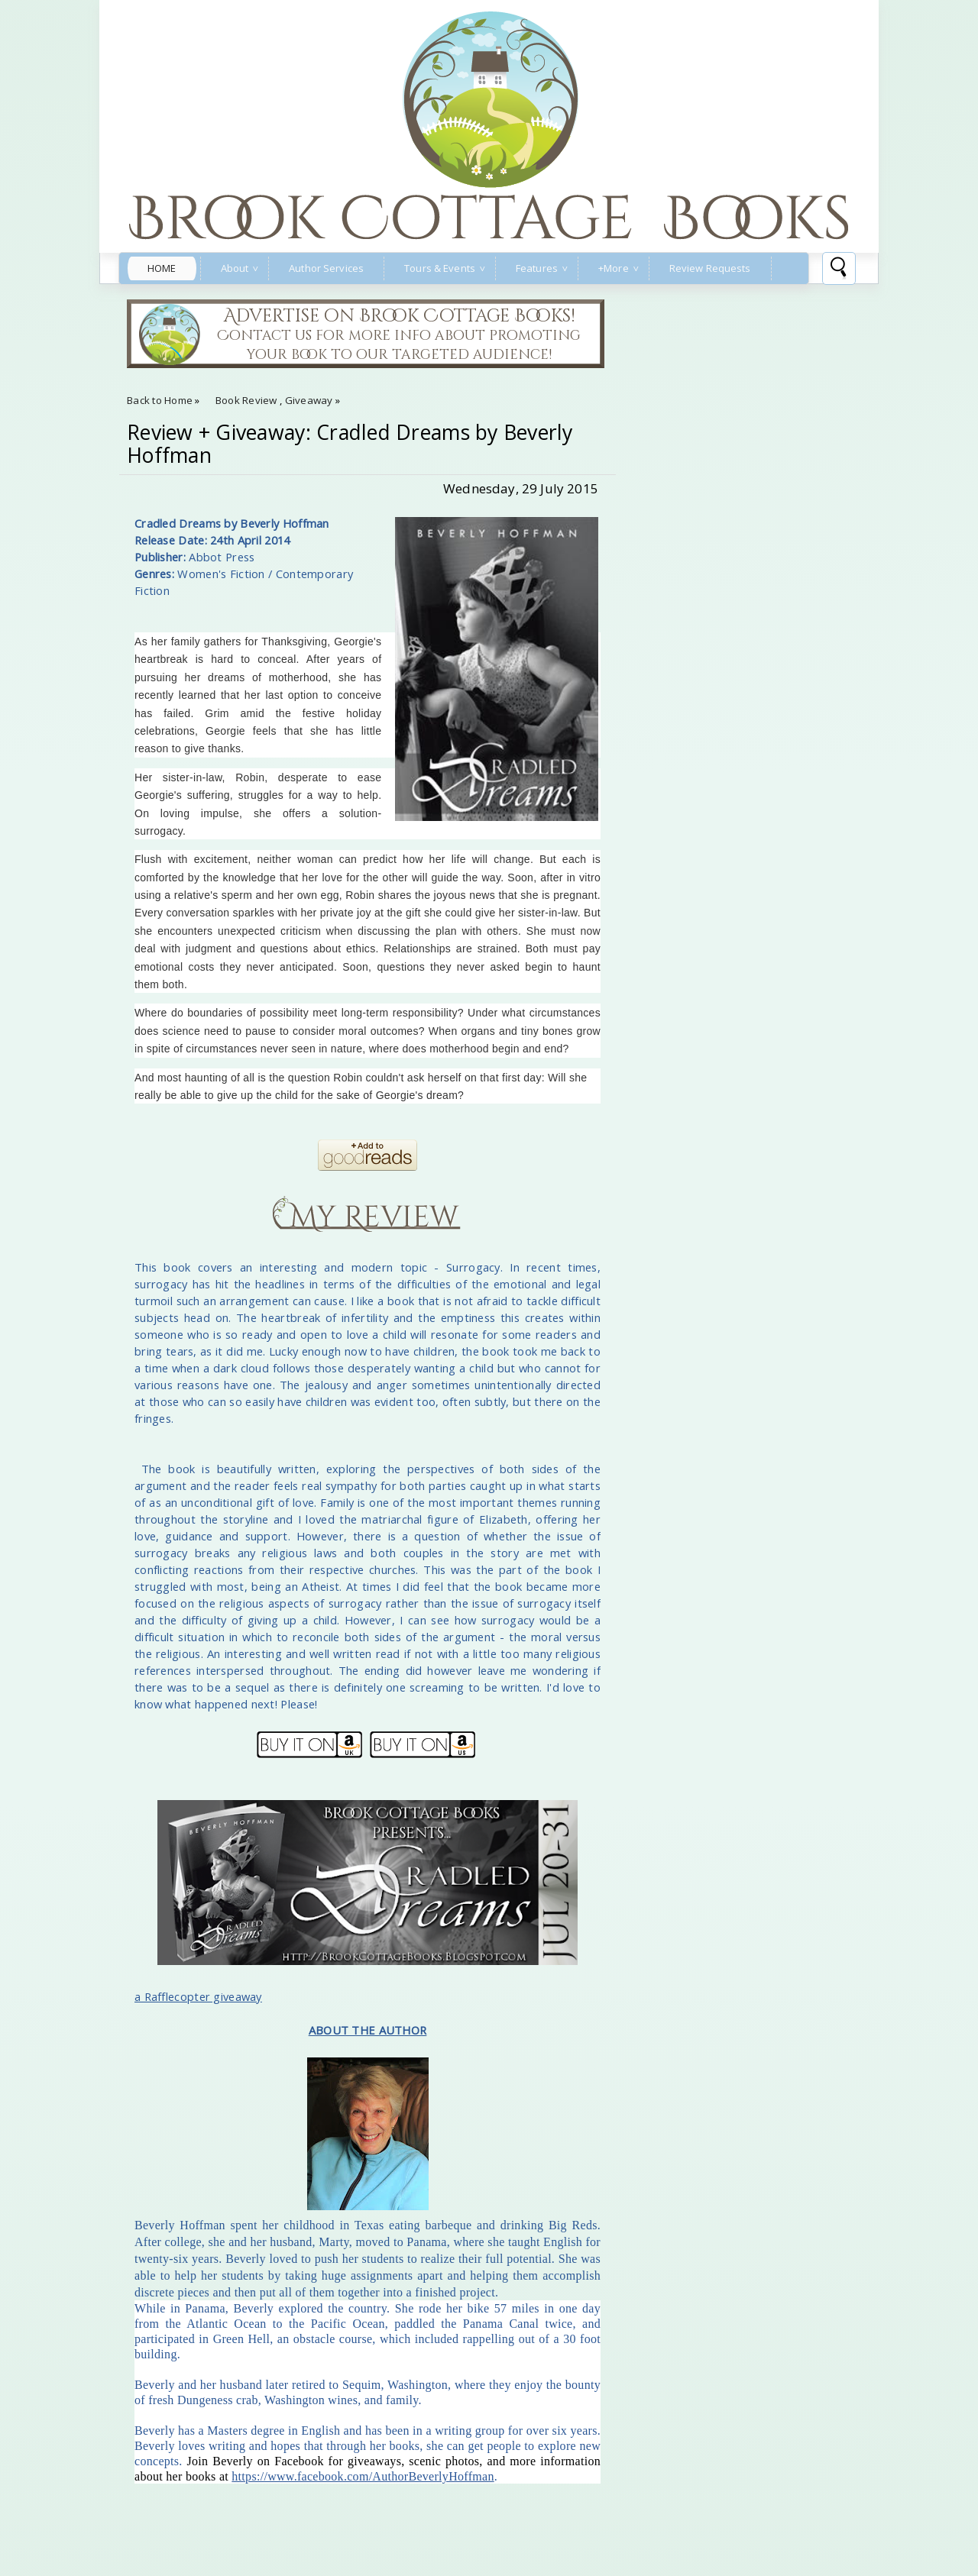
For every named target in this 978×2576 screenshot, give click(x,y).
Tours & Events (439, 268)
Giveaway (309, 400)
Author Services (326, 268)
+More (613, 268)
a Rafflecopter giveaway (198, 1996)
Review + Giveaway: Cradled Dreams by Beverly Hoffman (350, 444)
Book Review (246, 400)
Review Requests (710, 268)
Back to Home (160, 400)
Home (161, 268)
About (235, 268)
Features (537, 268)
